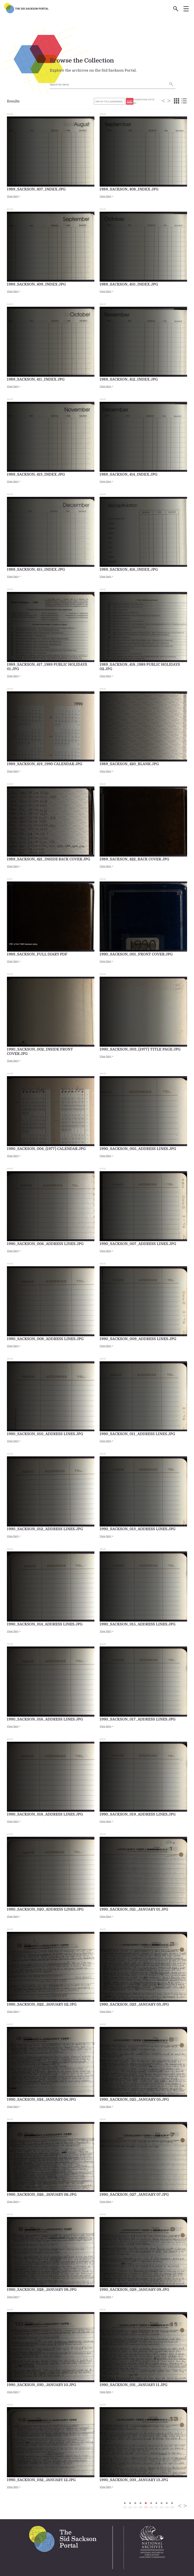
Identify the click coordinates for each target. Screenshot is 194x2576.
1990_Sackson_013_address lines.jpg (138, 1529)
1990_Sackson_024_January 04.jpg (41, 2100)
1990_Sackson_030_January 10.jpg (41, 2385)
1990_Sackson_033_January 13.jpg (134, 2480)
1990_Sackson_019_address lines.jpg (138, 1814)
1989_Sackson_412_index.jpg (129, 379)
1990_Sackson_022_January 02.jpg (42, 2004)
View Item (13, 196)
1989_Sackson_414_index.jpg (129, 474)
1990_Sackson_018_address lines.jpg (45, 1814)
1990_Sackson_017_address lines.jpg (138, 1719)
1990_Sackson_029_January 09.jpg (134, 2290)
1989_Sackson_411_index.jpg (36, 379)
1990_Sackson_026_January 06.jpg (42, 2195)
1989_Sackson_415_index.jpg (36, 569)
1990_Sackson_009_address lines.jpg (138, 1339)
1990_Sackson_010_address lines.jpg (45, 1434)
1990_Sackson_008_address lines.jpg (45, 1339)
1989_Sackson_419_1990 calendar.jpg (44, 764)
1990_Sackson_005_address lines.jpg (138, 1149)
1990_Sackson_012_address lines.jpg (45, 1529)
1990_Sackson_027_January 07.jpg (134, 2195)
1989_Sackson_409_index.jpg (36, 284)
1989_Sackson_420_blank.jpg (129, 764)
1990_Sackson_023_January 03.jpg (134, 2004)
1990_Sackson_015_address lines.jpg (138, 1624)
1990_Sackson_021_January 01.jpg (134, 1909)
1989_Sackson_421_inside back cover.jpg (48, 859)
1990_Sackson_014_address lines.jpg (45, 1624)
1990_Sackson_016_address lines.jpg (45, 1719)
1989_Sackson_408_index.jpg (129, 189)
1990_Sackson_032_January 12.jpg (41, 2480)
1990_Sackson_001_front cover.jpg (136, 954)
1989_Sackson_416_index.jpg (129, 569)
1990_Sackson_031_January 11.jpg (134, 2385)
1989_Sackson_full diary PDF (37, 954)
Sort (129, 101)
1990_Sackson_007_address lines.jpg (138, 1244)
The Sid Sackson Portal (32, 8)
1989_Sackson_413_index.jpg (36, 474)
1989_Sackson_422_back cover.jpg (134, 859)
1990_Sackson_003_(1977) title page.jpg (140, 1049)
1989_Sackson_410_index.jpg (129, 284)
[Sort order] (109, 101)
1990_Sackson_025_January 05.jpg (134, 2100)
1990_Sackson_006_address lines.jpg (45, 1244)
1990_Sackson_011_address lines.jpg (137, 1434)
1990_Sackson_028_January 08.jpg (42, 2290)
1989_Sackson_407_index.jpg (36, 189)
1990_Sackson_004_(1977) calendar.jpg (46, 1149)
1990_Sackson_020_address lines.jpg (45, 1909)
